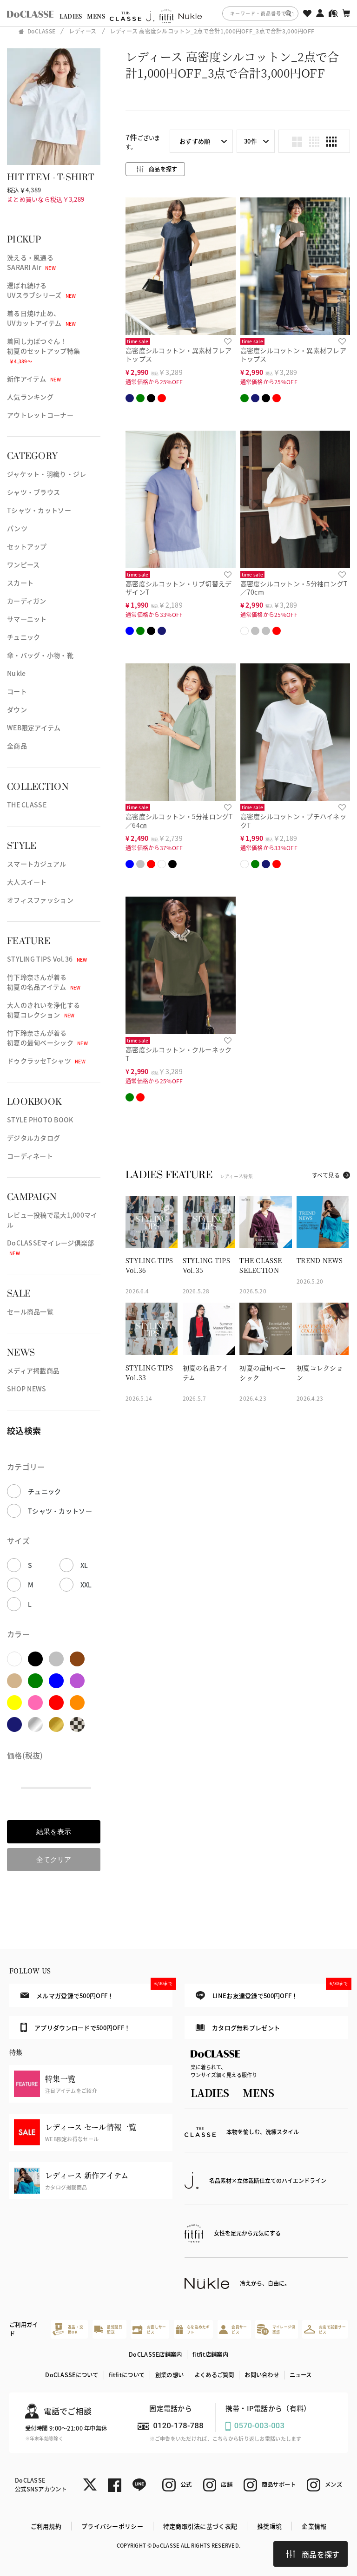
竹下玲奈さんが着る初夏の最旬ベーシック (47, 1037)
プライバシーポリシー (112, 2526)
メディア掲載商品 (33, 1370)
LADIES (71, 16)
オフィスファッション (40, 900)
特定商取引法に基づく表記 (200, 2526)
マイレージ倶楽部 (276, 2329)
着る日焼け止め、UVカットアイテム (41, 318)
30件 (250, 141)
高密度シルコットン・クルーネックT (178, 1054)
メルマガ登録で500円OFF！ (96, 1991)
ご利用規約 (46, 2526)
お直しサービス (149, 2329)
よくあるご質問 (214, 2375)
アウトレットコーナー (40, 415)
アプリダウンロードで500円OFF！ (75, 2027)
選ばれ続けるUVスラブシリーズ (41, 290)
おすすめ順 (194, 141)
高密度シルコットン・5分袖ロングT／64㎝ (179, 821)
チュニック (23, 637)
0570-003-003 (259, 2425)
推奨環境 (269, 2526)
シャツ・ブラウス (33, 492)
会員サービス (233, 2329)
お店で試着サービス (325, 2329)
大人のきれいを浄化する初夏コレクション (43, 1009)
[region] (178, 13)
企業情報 (314, 2526)
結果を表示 (53, 1831)
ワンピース (23, 564)
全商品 (17, 745)
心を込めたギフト (193, 2329)
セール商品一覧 (30, 1311)
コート (17, 691)
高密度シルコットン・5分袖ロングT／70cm (294, 588)
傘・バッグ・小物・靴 (40, 655)
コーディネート (30, 1155)
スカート (20, 582)
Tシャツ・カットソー (39, 510)
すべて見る (326, 1175)
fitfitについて (127, 2375)
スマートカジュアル (36, 863)
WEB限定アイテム (34, 727)
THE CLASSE (26, 804)
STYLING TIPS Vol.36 (47, 959)
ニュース (301, 2375)
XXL (86, 1584)
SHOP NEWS (26, 1388)
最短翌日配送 (108, 2329)
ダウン (17, 709)
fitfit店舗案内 (210, 2354)
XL (84, 1565)
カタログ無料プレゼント (238, 2027)
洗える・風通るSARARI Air (31, 262)
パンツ (17, 528)
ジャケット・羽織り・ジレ (46, 473)
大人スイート (27, 881)
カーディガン (26, 600)
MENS (96, 16)
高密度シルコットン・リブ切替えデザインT (178, 588)
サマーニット (27, 618)
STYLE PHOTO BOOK (40, 1119)
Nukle (16, 673)
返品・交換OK (68, 2329)
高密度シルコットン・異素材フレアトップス (178, 355)
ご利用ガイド (23, 2329)
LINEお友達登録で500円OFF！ (272, 1992)
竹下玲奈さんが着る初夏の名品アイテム (44, 981)
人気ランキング (30, 396)
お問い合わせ (262, 2375)
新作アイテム (34, 378)
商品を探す (312, 2554)
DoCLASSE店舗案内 (155, 2354)
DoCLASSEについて (71, 2375)
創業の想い (169, 2375)
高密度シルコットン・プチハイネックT (293, 821)
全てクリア (53, 1859)
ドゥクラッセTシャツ (46, 1060)
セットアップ (27, 546)
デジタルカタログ (33, 1137)
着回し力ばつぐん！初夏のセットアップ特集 (43, 350)
